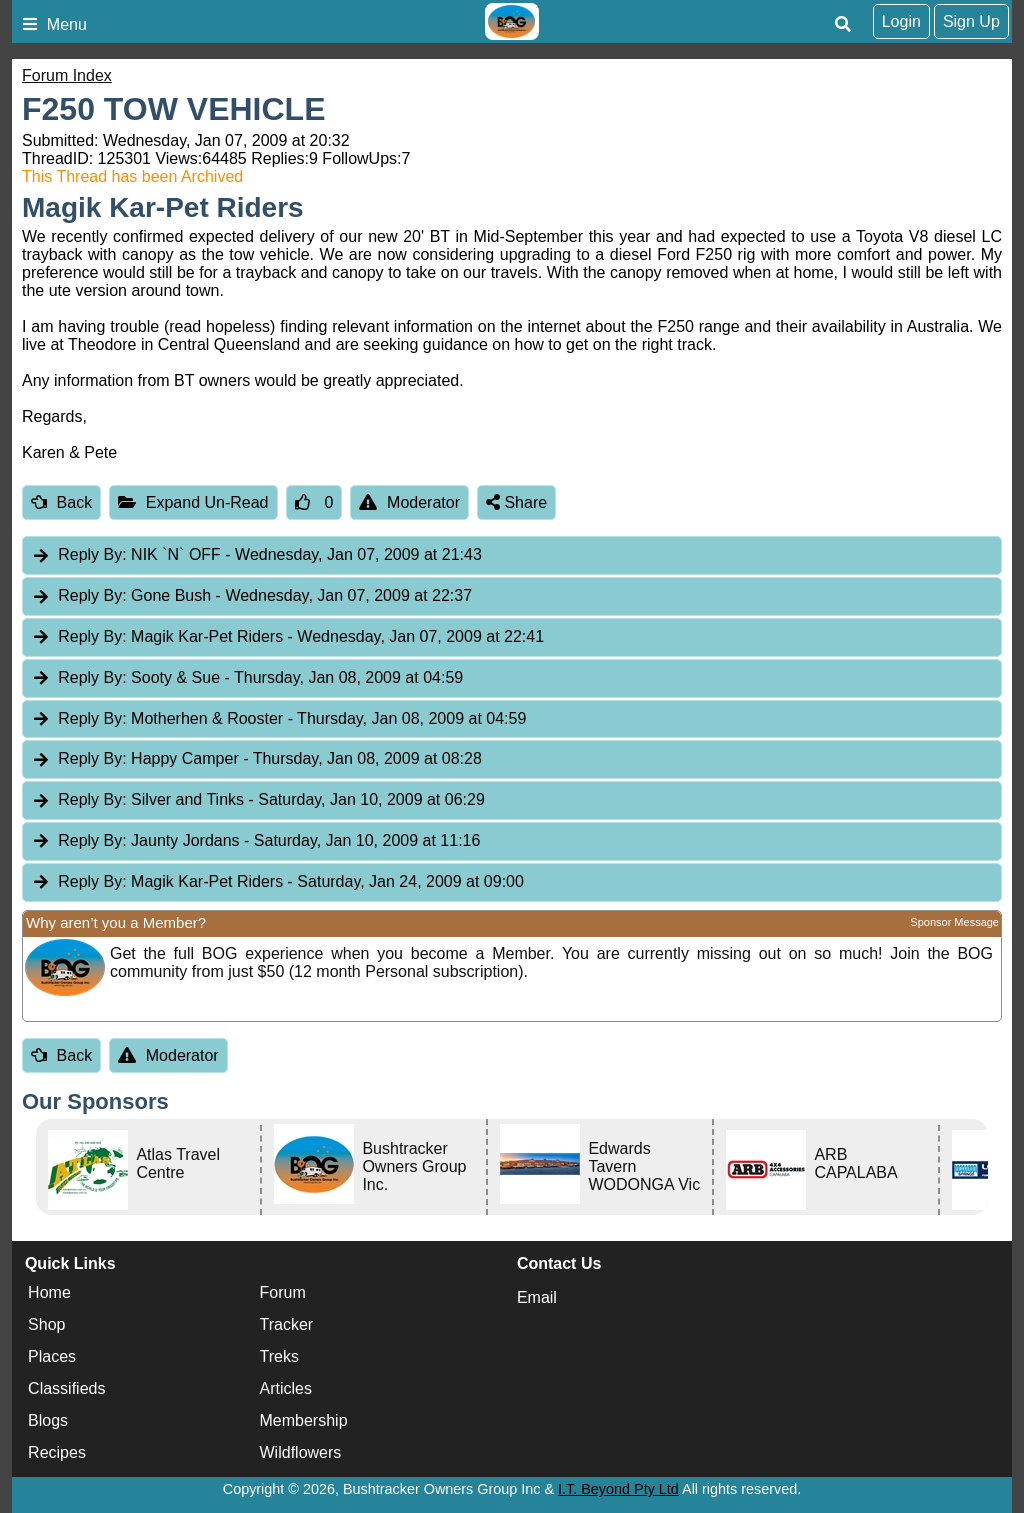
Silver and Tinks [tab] (258, 800)
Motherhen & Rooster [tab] (278, 719)
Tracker (287, 1324)
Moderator (409, 502)
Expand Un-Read (193, 502)
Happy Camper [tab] (256, 759)
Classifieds (66, 1388)
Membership (304, 1420)
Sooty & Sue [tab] (247, 678)
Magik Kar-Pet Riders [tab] (287, 637)
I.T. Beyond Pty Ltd (618, 1489)
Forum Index (67, 75)
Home (49, 1292)
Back (61, 502)
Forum (283, 1292)
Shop (46, 1324)
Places (52, 1356)
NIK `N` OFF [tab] (256, 555)
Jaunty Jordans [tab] (255, 841)
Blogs (48, 1420)
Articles (286, 1388)
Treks (279, 1356)
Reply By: (92, 554)
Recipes (57, 1452)
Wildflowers (301, 1452)
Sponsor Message (954, 922)
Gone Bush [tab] (251, 596)
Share (516, 502)
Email (537, 1297)
